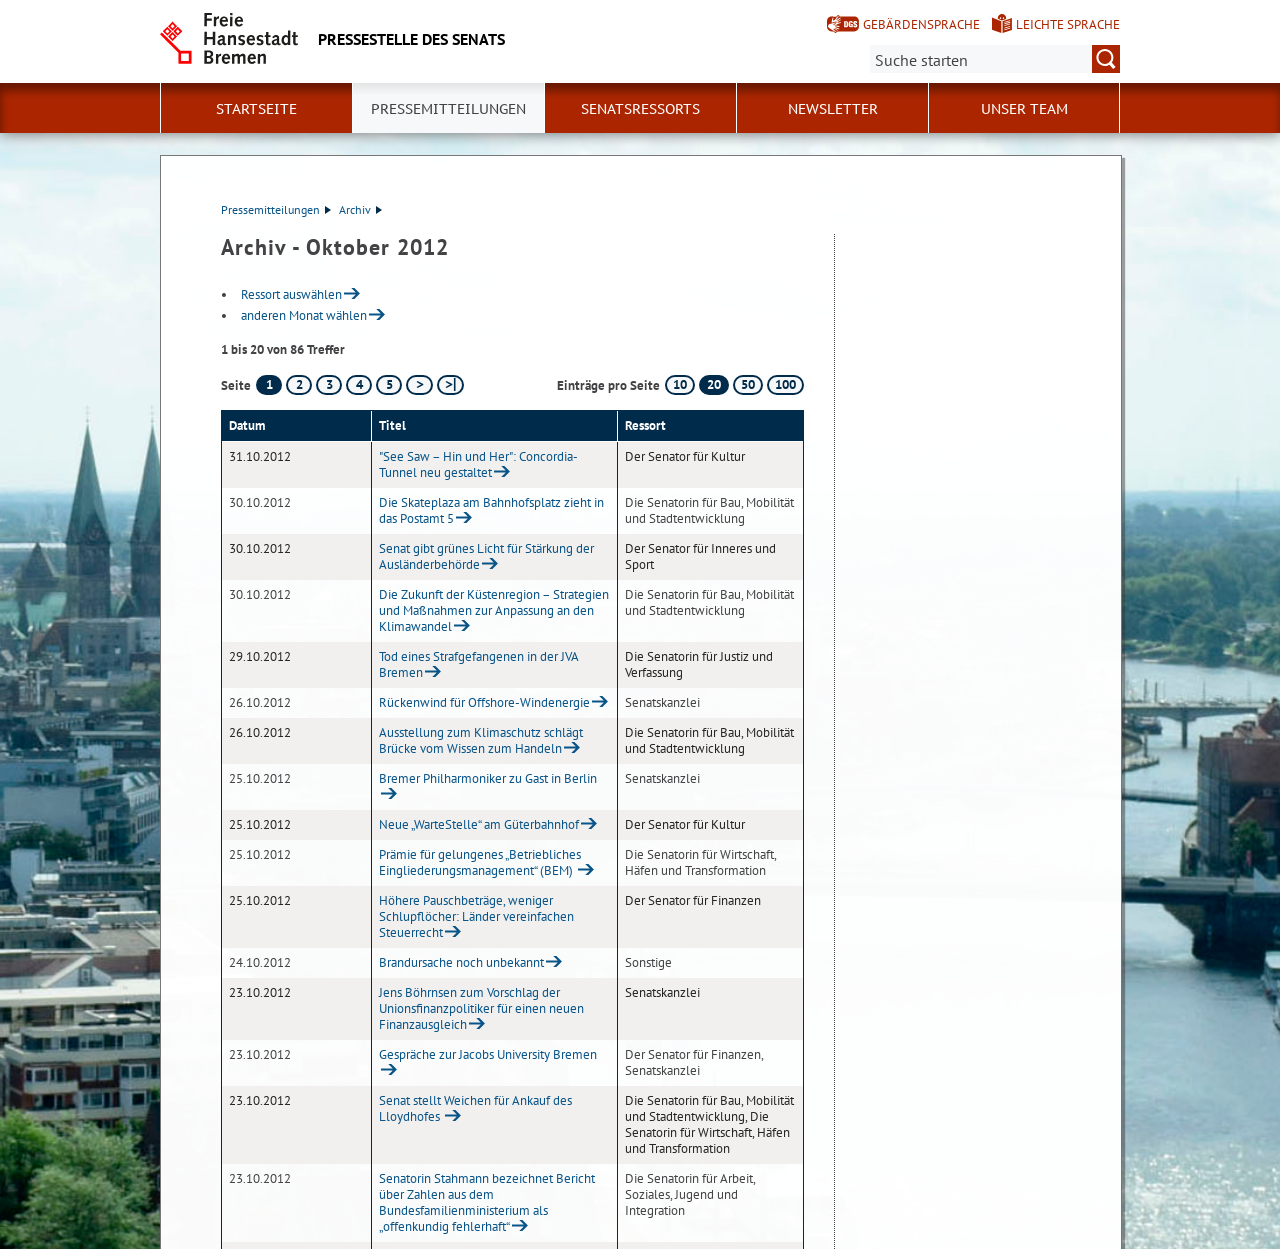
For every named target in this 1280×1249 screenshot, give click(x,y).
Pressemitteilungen (276, 209)
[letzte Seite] (450, 385)
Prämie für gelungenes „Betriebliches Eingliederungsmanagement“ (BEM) (480, 862)
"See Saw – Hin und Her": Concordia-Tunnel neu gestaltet (478, 464)
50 (748, 384)
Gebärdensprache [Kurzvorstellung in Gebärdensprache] (921, 24)
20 (714, 384)
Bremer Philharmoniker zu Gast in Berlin (488, 778)
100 (785, 384)
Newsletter (833, 109)
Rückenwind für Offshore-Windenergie (484, 702)
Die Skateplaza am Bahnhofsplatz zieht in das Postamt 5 (491, 510)
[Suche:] (995, 59)
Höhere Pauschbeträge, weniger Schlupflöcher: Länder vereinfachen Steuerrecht (476, 916)
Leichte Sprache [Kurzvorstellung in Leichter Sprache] (1068, 24)
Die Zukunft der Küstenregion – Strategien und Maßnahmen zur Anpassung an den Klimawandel (494, 610)
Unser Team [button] (1024, 109)
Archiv (360, 209)
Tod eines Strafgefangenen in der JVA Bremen (478, 664)
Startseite (256, 109)
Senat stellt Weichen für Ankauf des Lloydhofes (475, 1108)
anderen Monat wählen (304, 315)
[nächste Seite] (419, 385)
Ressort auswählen (291, 294)
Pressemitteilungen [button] (448, 109)
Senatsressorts (640, 109)
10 (680, 384)
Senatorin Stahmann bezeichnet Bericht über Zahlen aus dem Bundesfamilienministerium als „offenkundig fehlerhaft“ (487, 1202)
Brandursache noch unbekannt (461, 962)
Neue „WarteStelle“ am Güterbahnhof (479, 824)
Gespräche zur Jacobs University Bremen (488, 1054)
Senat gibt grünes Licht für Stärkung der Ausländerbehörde (486, 556)
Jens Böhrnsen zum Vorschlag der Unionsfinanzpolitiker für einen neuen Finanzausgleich (481, 1008)
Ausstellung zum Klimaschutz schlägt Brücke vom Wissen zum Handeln (481, 740)
